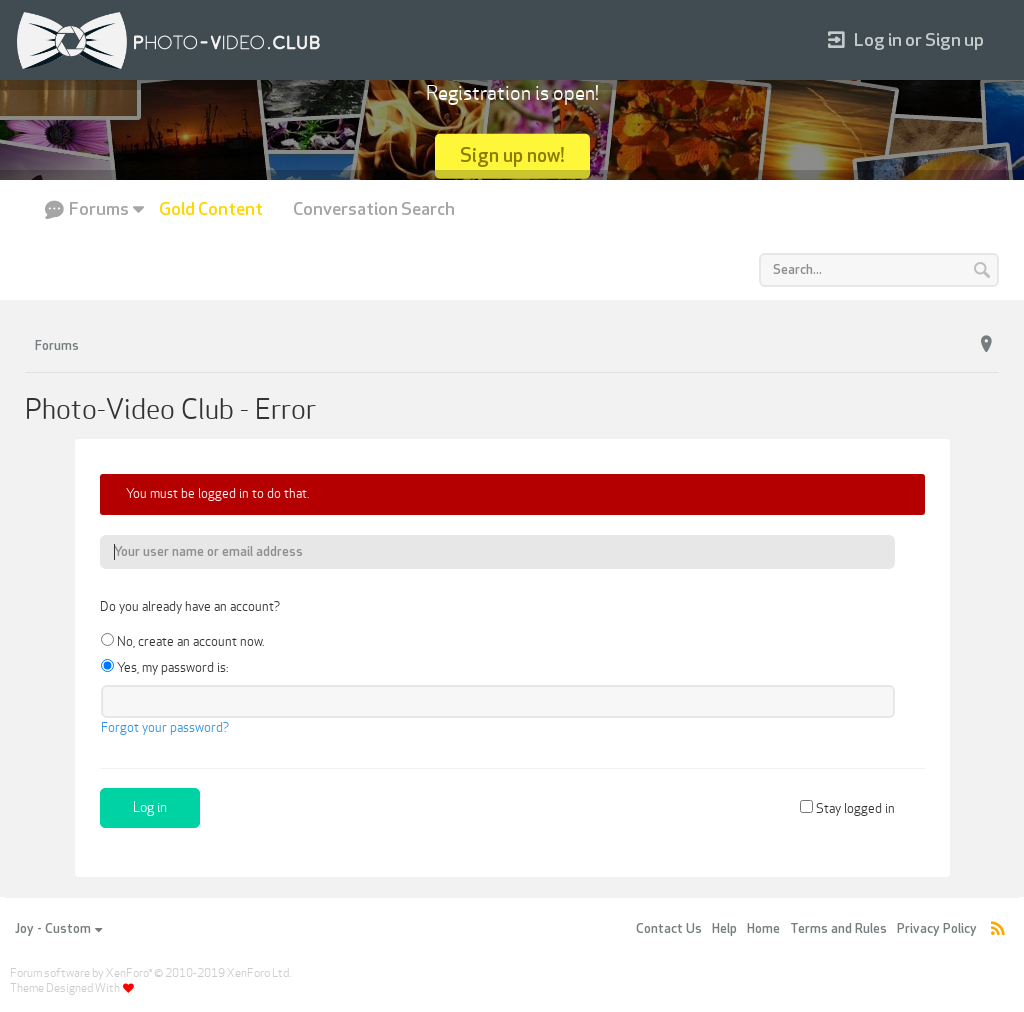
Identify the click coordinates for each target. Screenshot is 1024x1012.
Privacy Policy (937, 929)
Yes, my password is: (164, 668)
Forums (99, 209)
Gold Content (211, 209)
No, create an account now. (182, 642)
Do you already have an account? (190, 607)
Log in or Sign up (906, 40)
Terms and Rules (838, 929)
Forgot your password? (165, 728)
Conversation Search (374, 209)
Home (763, 929)
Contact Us (669, 929)
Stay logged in (847, 808)
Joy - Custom (58, 929)
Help (724, 929)
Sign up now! (512, 155)
